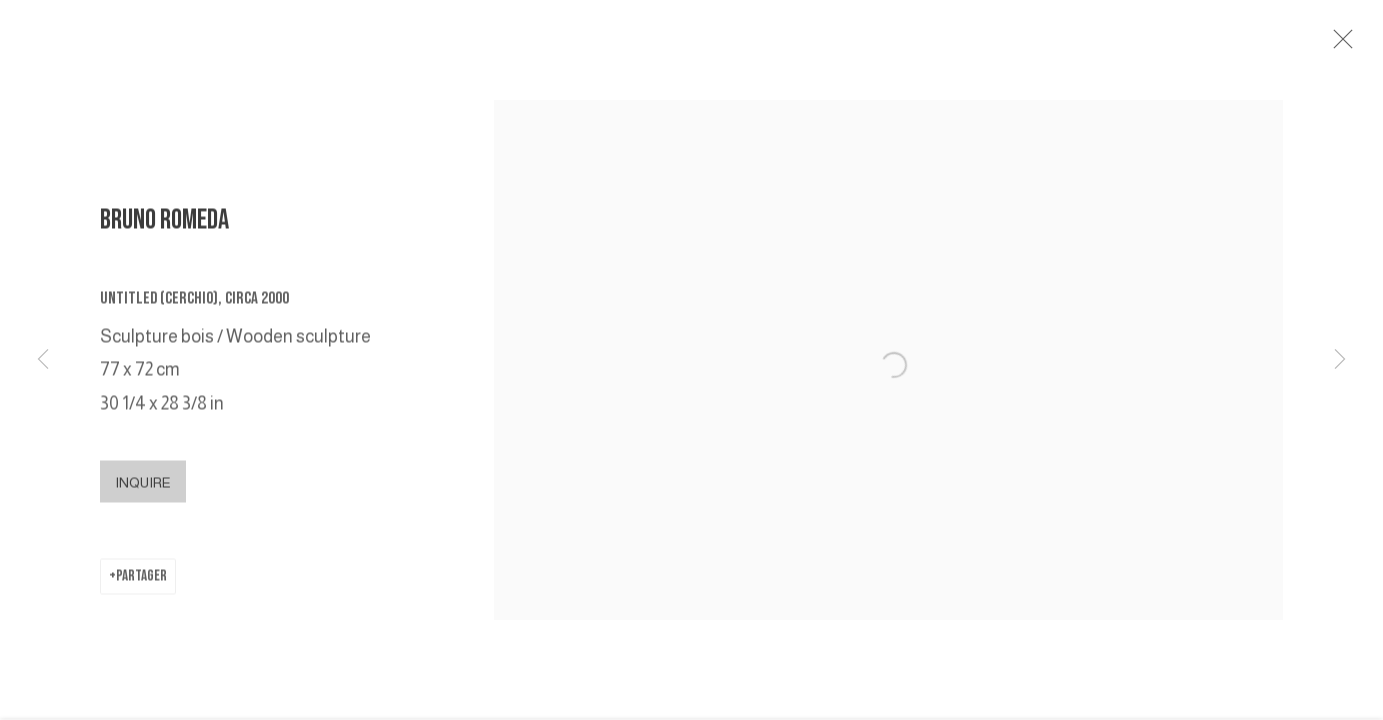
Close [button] (1343, 45)
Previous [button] (43, 360)
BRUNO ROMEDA (164, 224)
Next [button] (1340, 360)
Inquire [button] (143, 487)
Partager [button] (141, 580)
